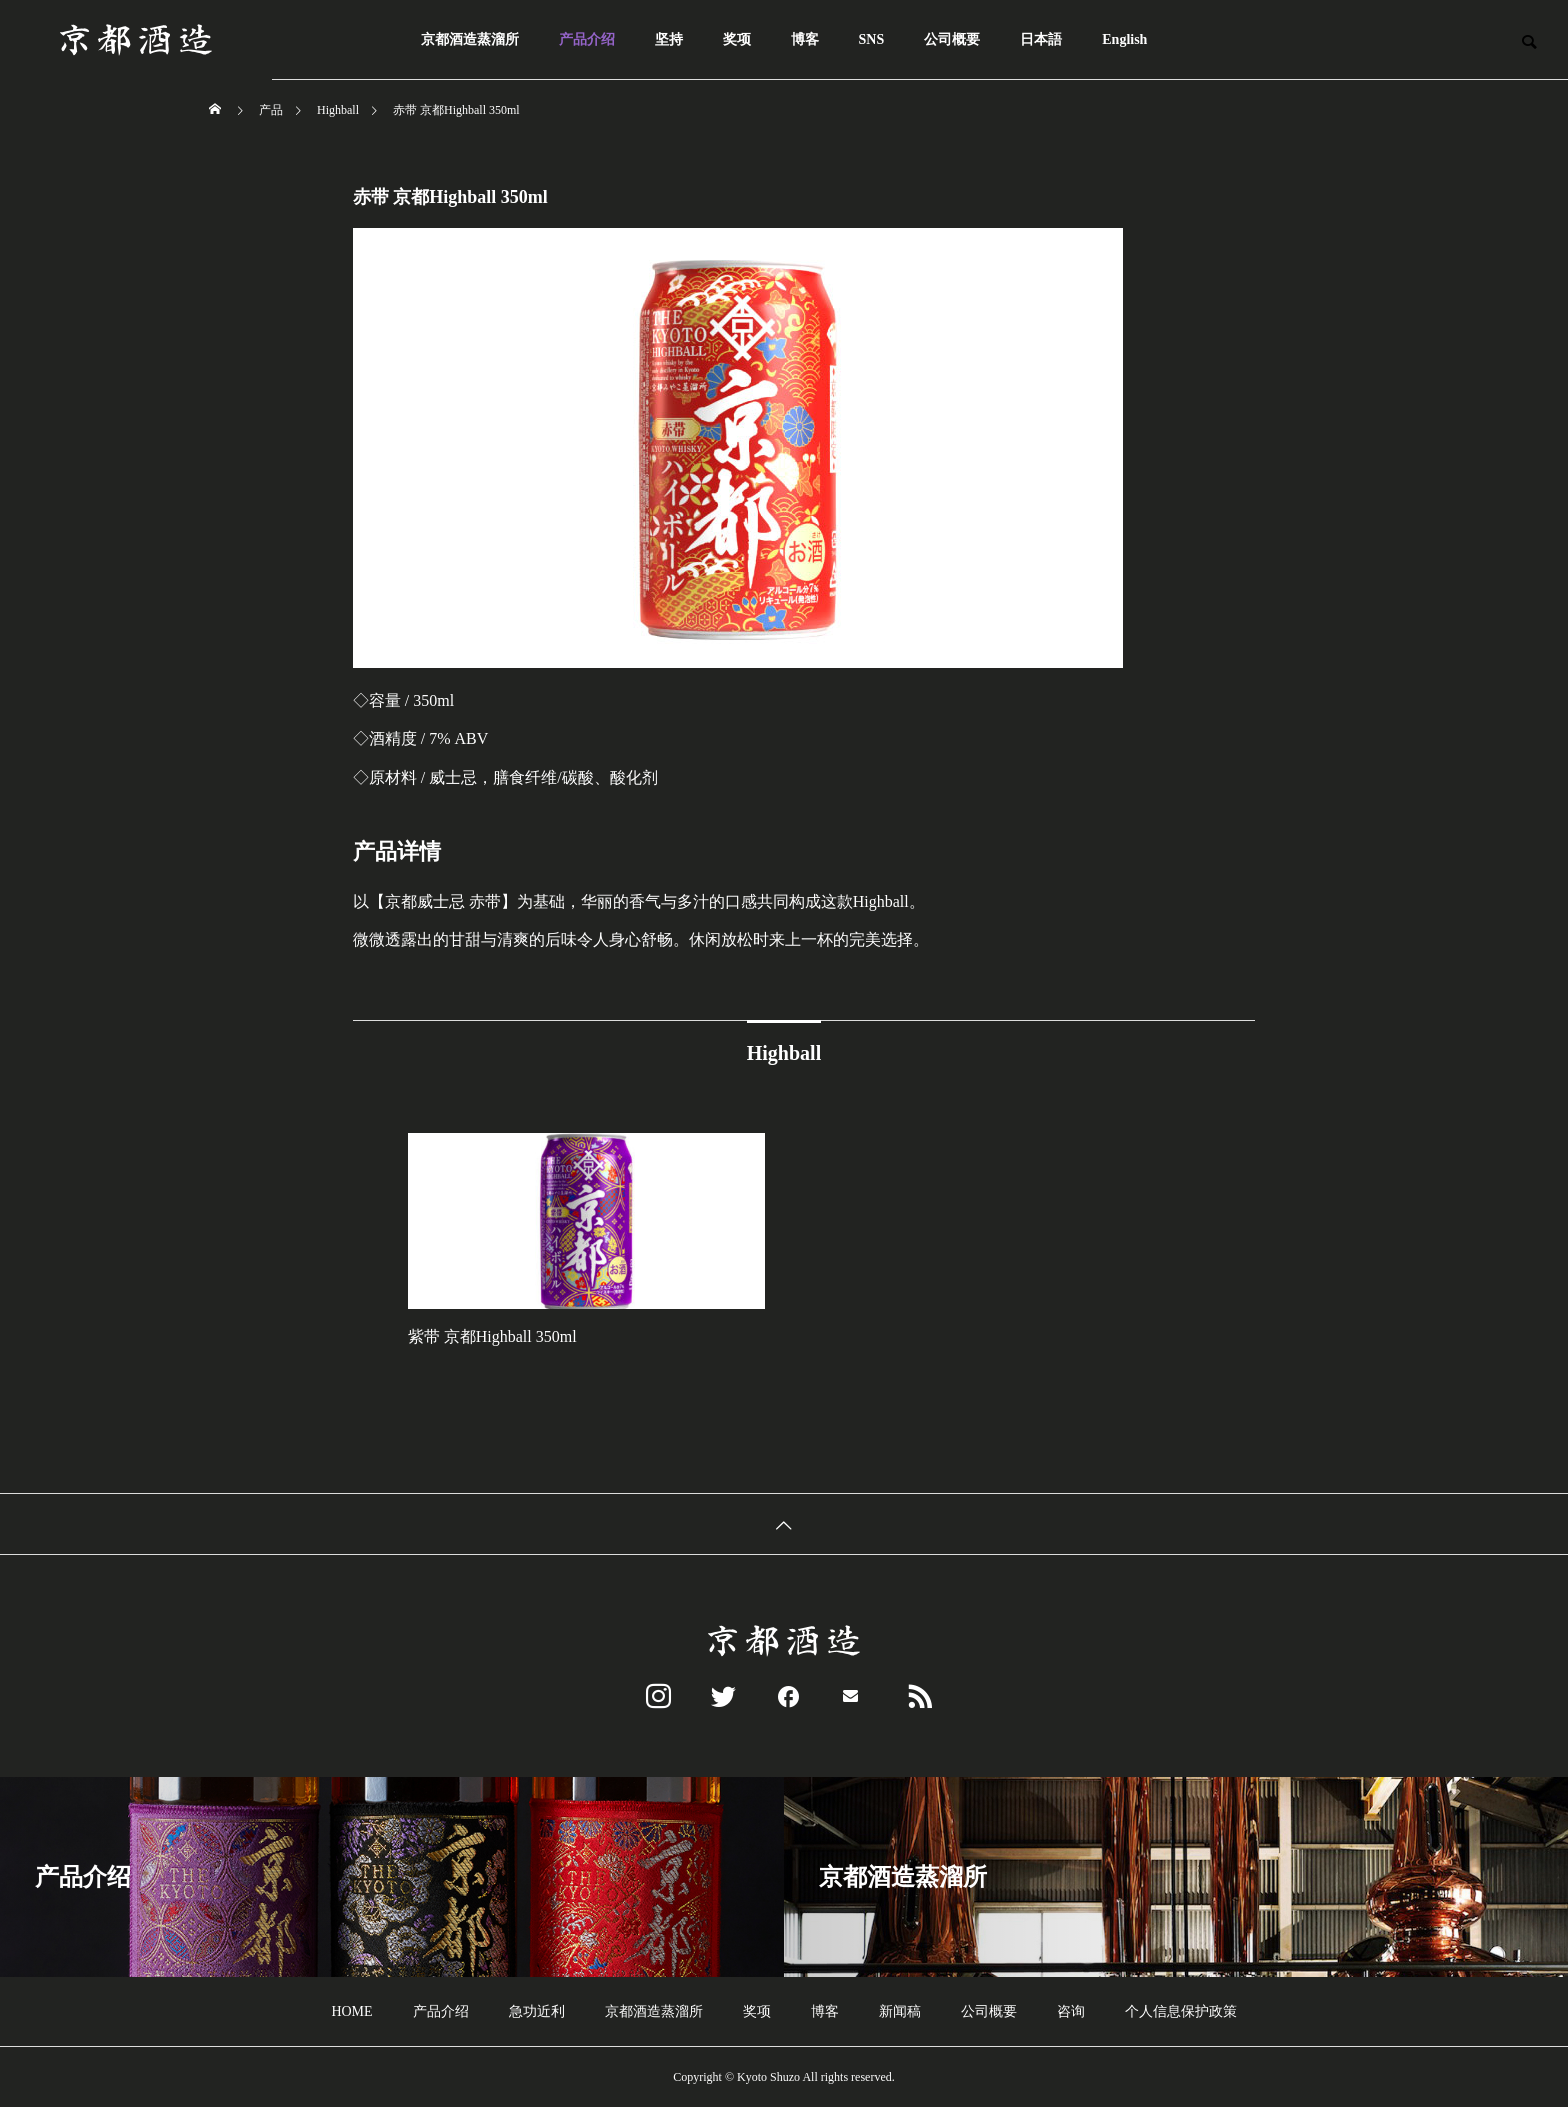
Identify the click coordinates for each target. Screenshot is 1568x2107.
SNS (872, 39)
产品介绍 (587, 39)
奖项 (737, 39)
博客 (805, 39)
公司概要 (952, 39)
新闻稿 (900, 2011)
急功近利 (537, 2011)
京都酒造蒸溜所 (470, 39)
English (1124, 39)
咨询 (1071, 2011)
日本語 (1041, 39)
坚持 (669, 39)
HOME (351, 2011)
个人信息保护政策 (1181, 2011)
